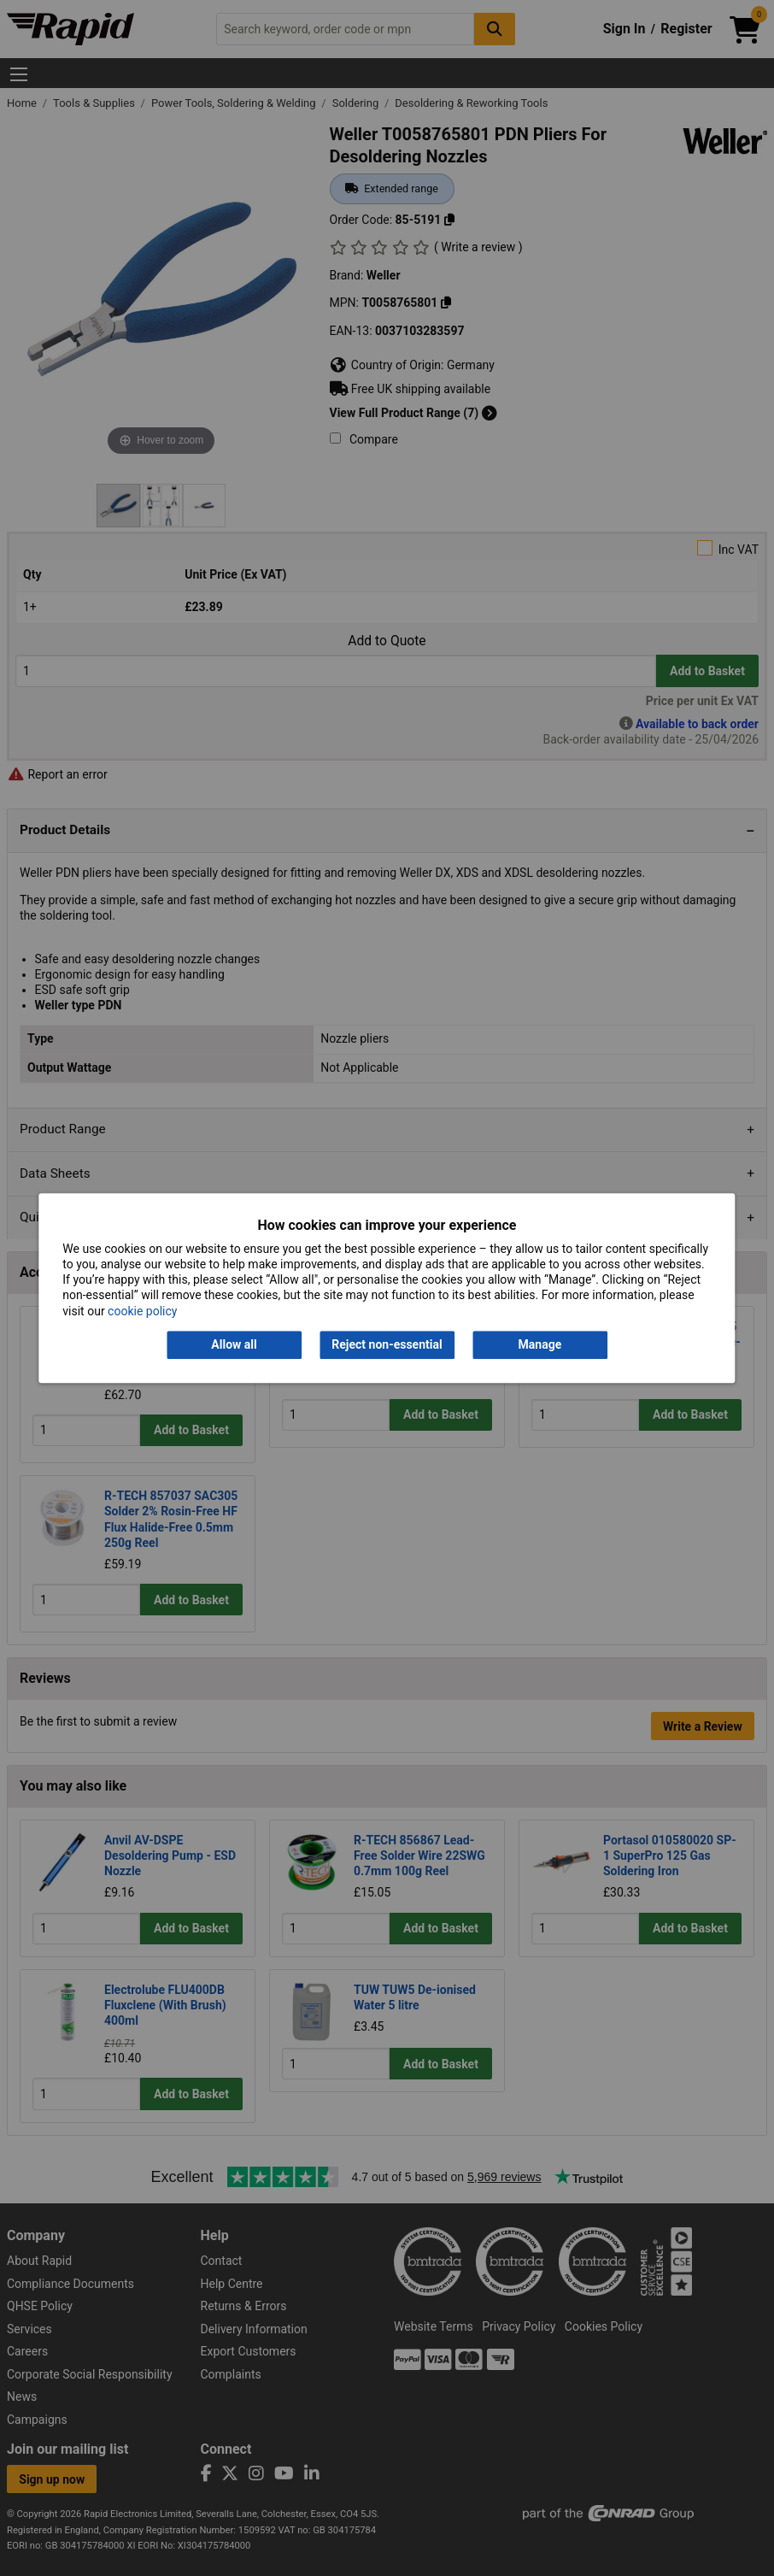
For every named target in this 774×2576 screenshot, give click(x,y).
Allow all (233, 1344)
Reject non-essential (386, 1344)
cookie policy (142, 1311)
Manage (540, 1344)
